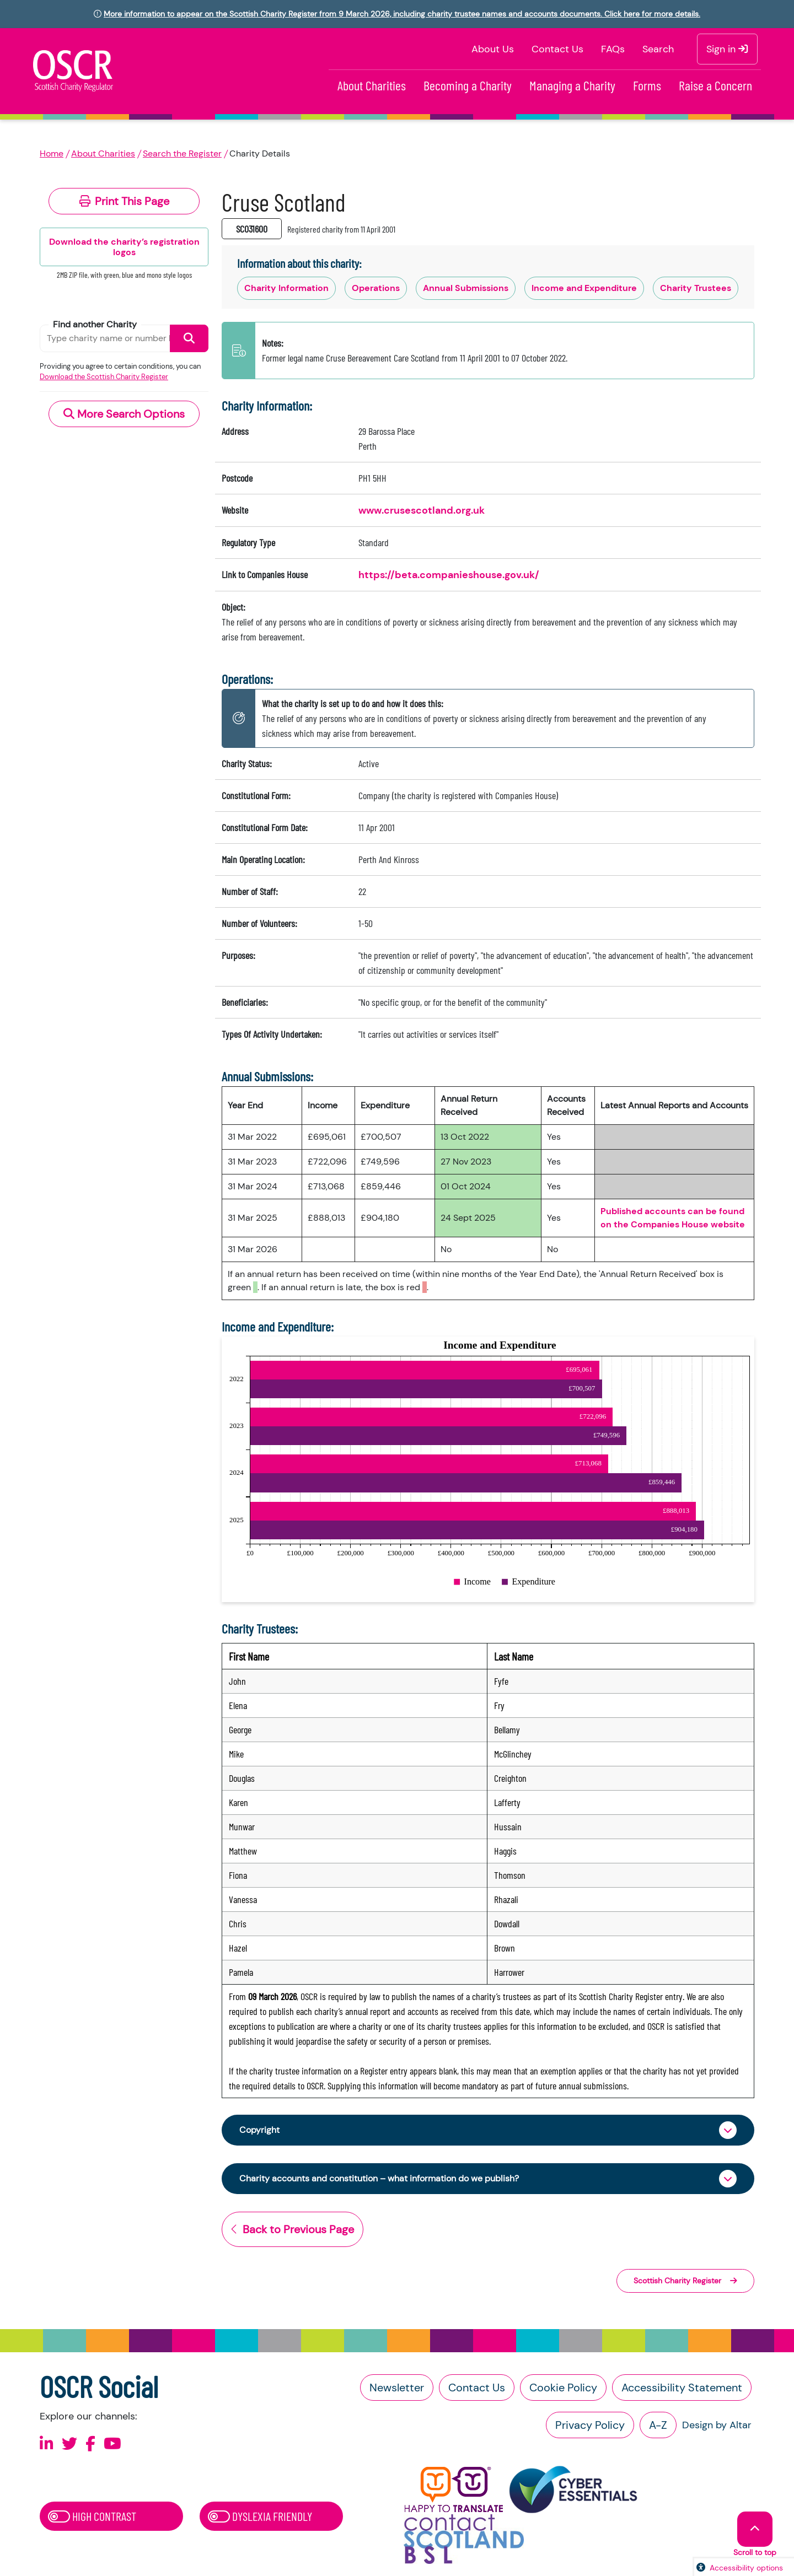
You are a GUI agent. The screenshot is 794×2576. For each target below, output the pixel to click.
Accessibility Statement (681, 2391)
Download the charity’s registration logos (124, 247)
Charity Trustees (695, 288)
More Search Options (124, 414)
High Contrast (92, 2519)
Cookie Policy (563, 2391)
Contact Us (557, 49)
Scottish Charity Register (685, 2284)
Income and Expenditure (584, 288)
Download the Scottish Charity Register (104, 376)
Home (51, 153)
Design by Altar (717, 2428)
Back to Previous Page (292, 2232)
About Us (492, 49)
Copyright (262, 2130)
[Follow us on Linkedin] (46, 2447)
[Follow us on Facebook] (90, 2447)
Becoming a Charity (467, 85)
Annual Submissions (465, 288)
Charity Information (286, 288)
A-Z (658, 2428)
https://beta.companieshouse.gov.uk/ (448, 574)
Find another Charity (95, 324)
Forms (647, 85)
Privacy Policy (590, 2428)
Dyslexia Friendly (260, 2519)
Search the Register (182, 153)
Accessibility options (746, 2568)
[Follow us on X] (69, 2447)
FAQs (613, 49)
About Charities (371, 85)
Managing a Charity (572, 85)
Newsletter (396, 2391)
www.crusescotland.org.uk (421, 510)
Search (658, 49)
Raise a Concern (715, 85)
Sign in (727, 49)
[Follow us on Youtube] (112, 2447)
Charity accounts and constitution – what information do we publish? (398, 2180)
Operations (376, 288)
